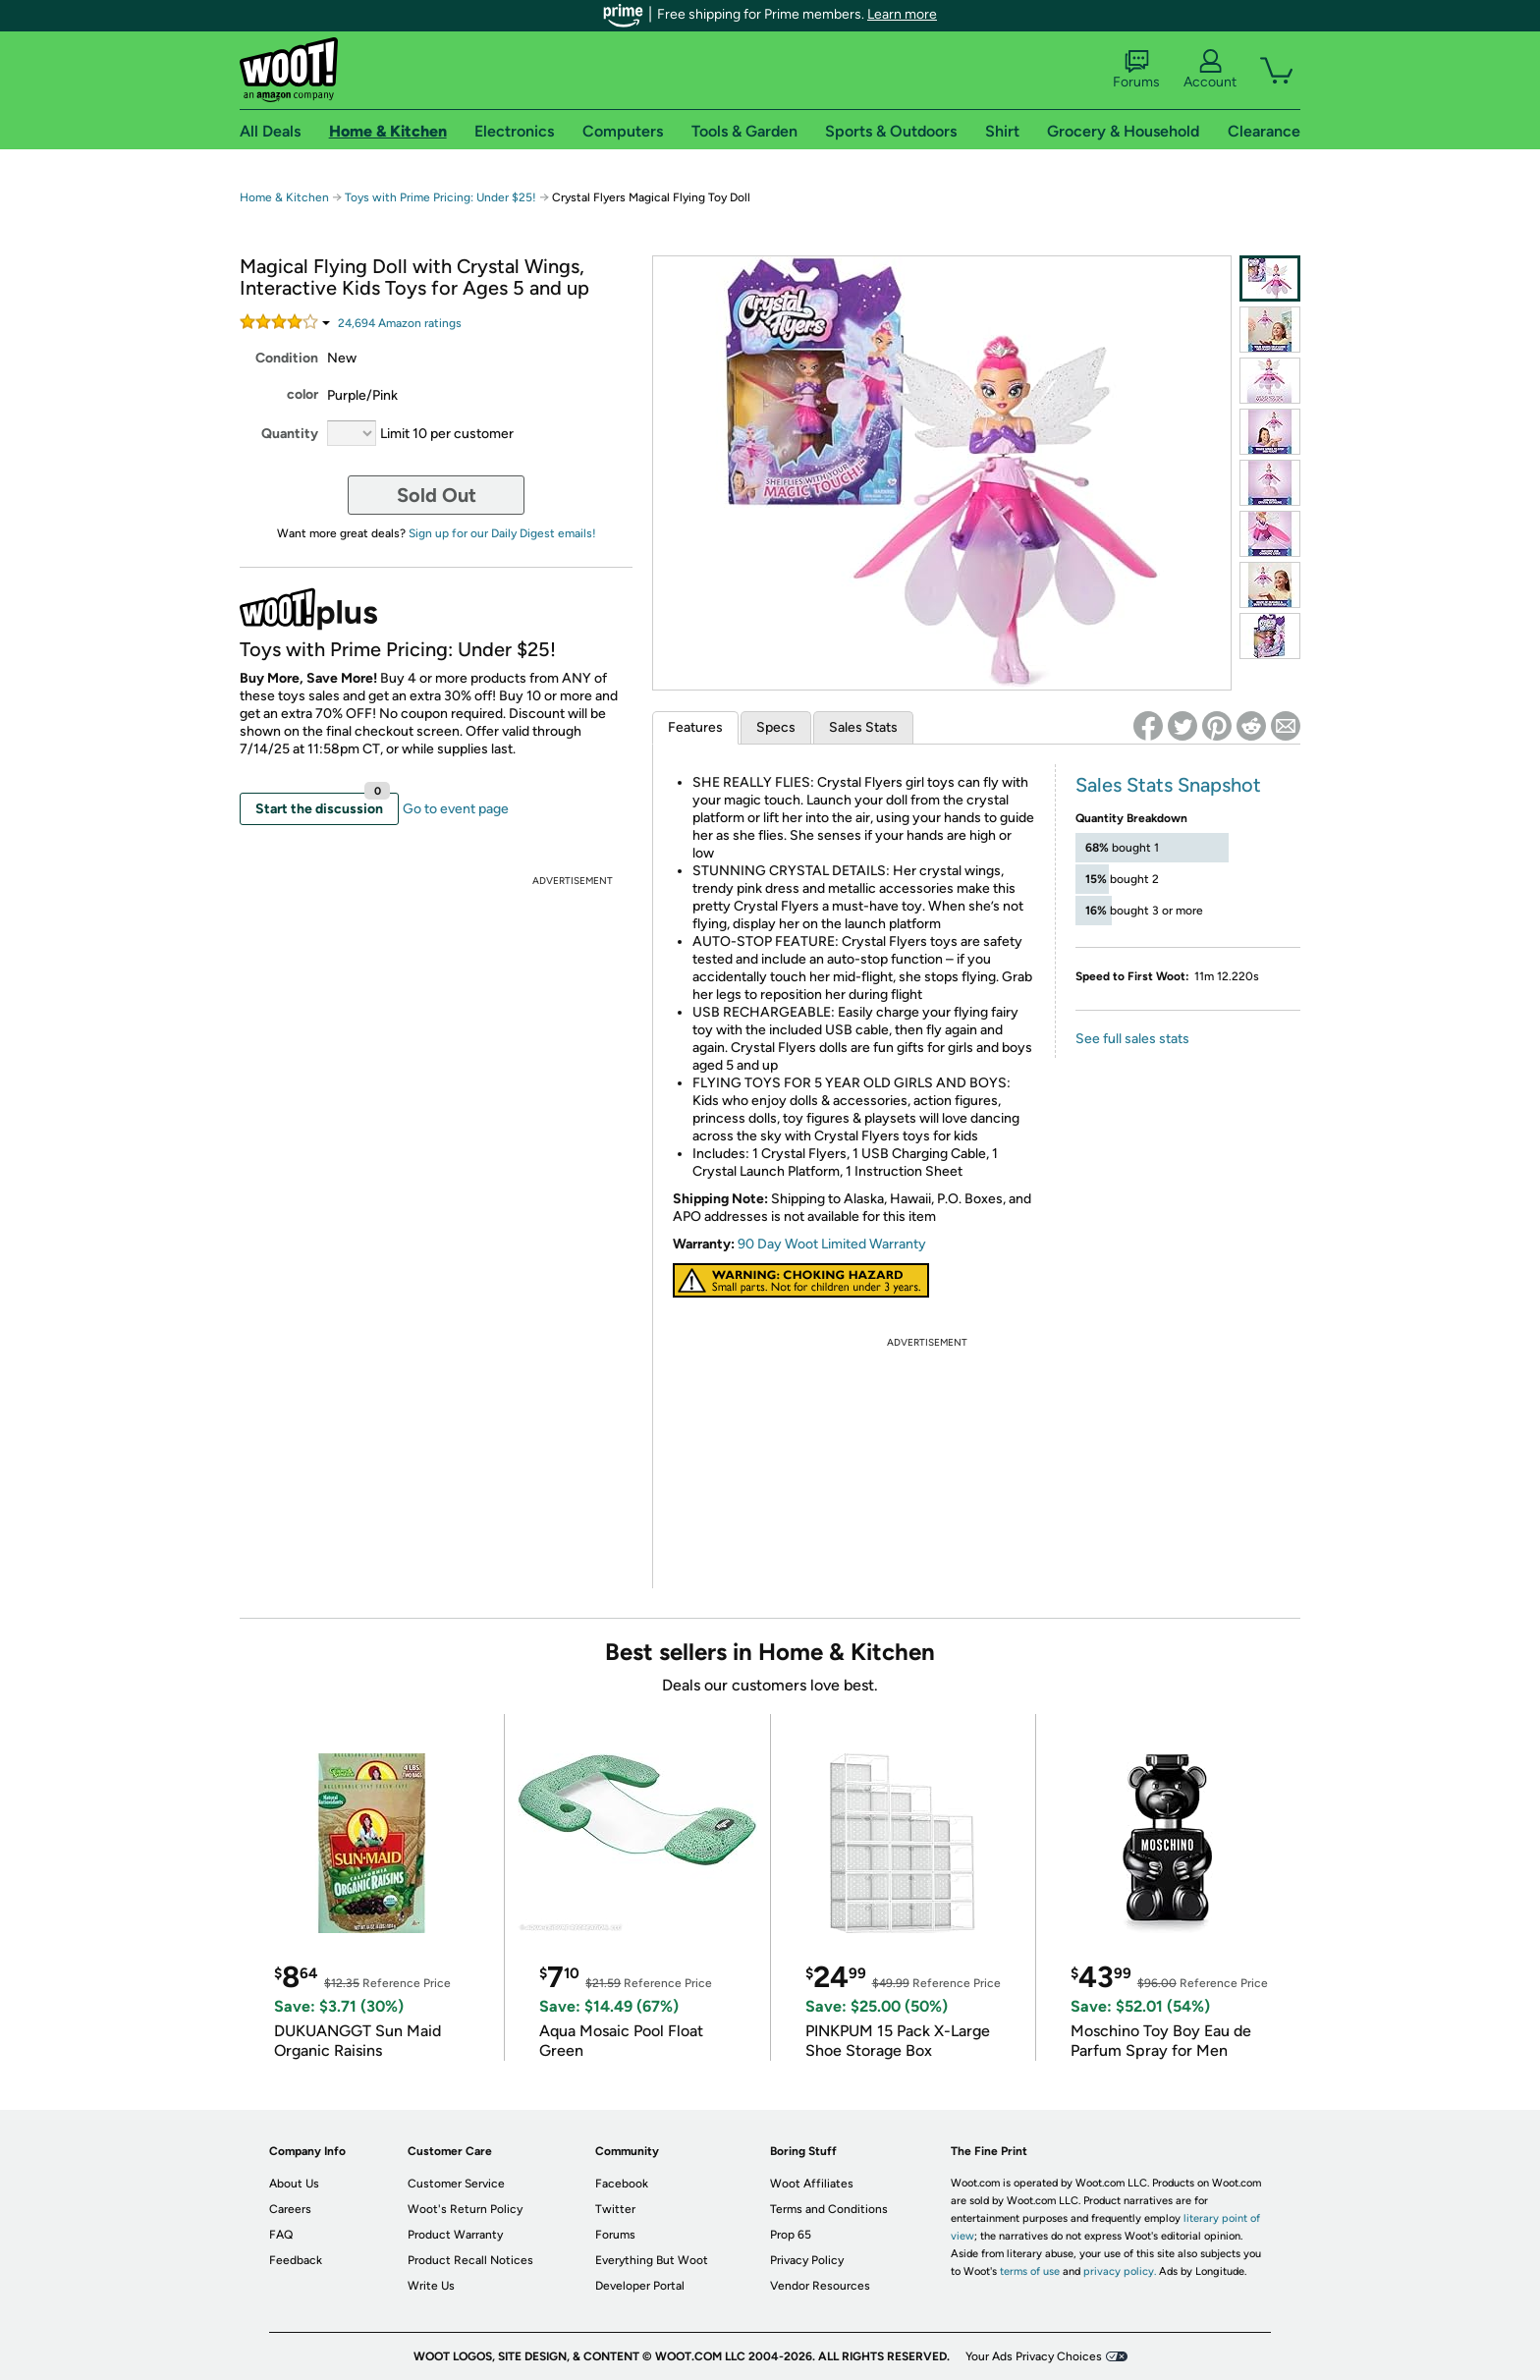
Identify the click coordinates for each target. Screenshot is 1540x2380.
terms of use (1030, 2271)
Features (695, 727)
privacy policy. (1119, 2271)
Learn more (902, 14)
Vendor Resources (820, 2286)
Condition (286, 358)
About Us (294, 2183)
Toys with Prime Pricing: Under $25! (442, 197)
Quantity (289, 433)
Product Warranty (455, 2235)
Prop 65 (790, 2235)
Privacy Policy (807, 2260)
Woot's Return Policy (465, 2209)
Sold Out (436, 495)
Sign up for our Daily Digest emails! (502, 533)
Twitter (615, 2209)
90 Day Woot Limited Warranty (832, 1244)
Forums (1136, 69)
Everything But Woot (651, 2260)
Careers (290, 2209)
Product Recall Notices (470, 2260)
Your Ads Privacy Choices (1033, 2356)
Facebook (621, 2183)
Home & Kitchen (284, 197)
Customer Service (456, 2183)
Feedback (295, 2260)
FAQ (281, 2235)
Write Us (431, 2286)
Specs (776, 727)
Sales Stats (863, 727)
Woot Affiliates (811, 2183)
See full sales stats (1132, 1038)
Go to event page (456, 809)
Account (1210, 69)
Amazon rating (400, 323)
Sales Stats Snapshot (1168, 785)
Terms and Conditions (829, 2209)
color (302, 394)
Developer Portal (640, 2286)
